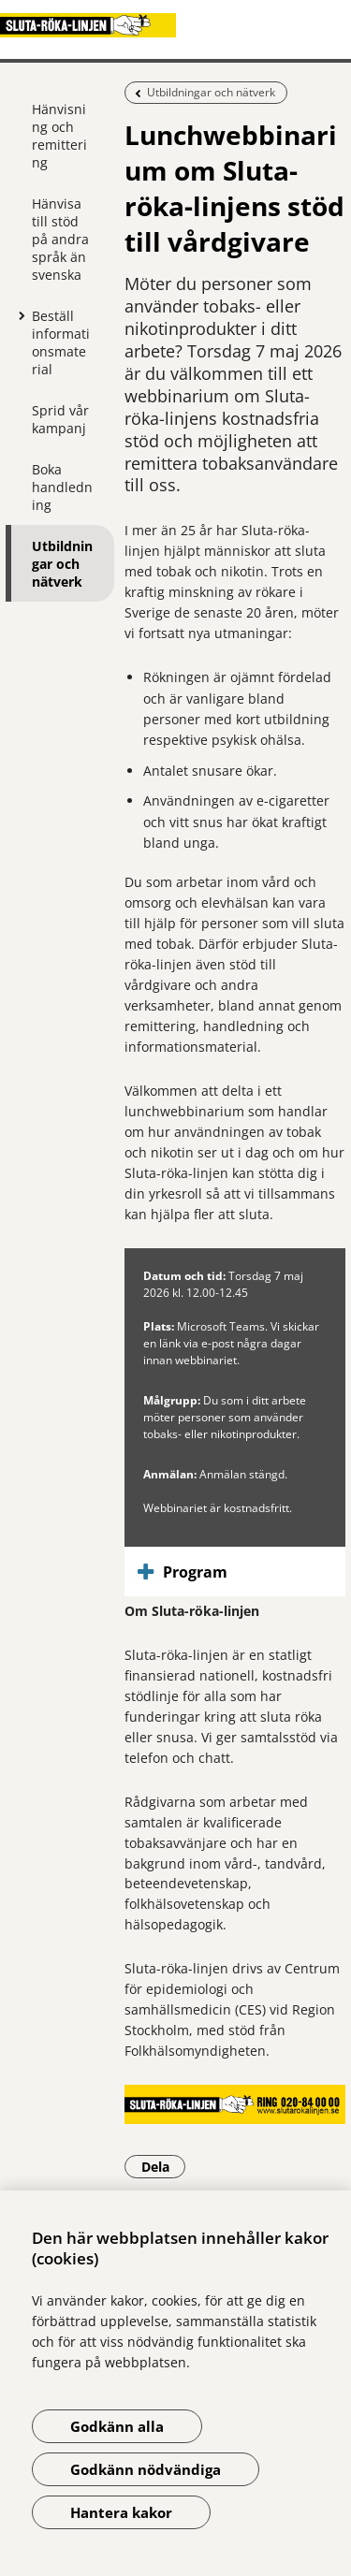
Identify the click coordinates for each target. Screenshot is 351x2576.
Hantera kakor (121, 2512)
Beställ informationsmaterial (61, 342)
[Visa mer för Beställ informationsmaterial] (18, 315)
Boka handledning (62, 487)
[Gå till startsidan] (175, 25)
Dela (163, 2166)
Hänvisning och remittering (59, 135)
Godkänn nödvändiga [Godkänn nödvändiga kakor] (145, 2469)
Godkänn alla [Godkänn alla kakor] (117, 2426)
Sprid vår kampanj (60, 419)
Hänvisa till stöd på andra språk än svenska (60, 239)
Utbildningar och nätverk (62, 563)
